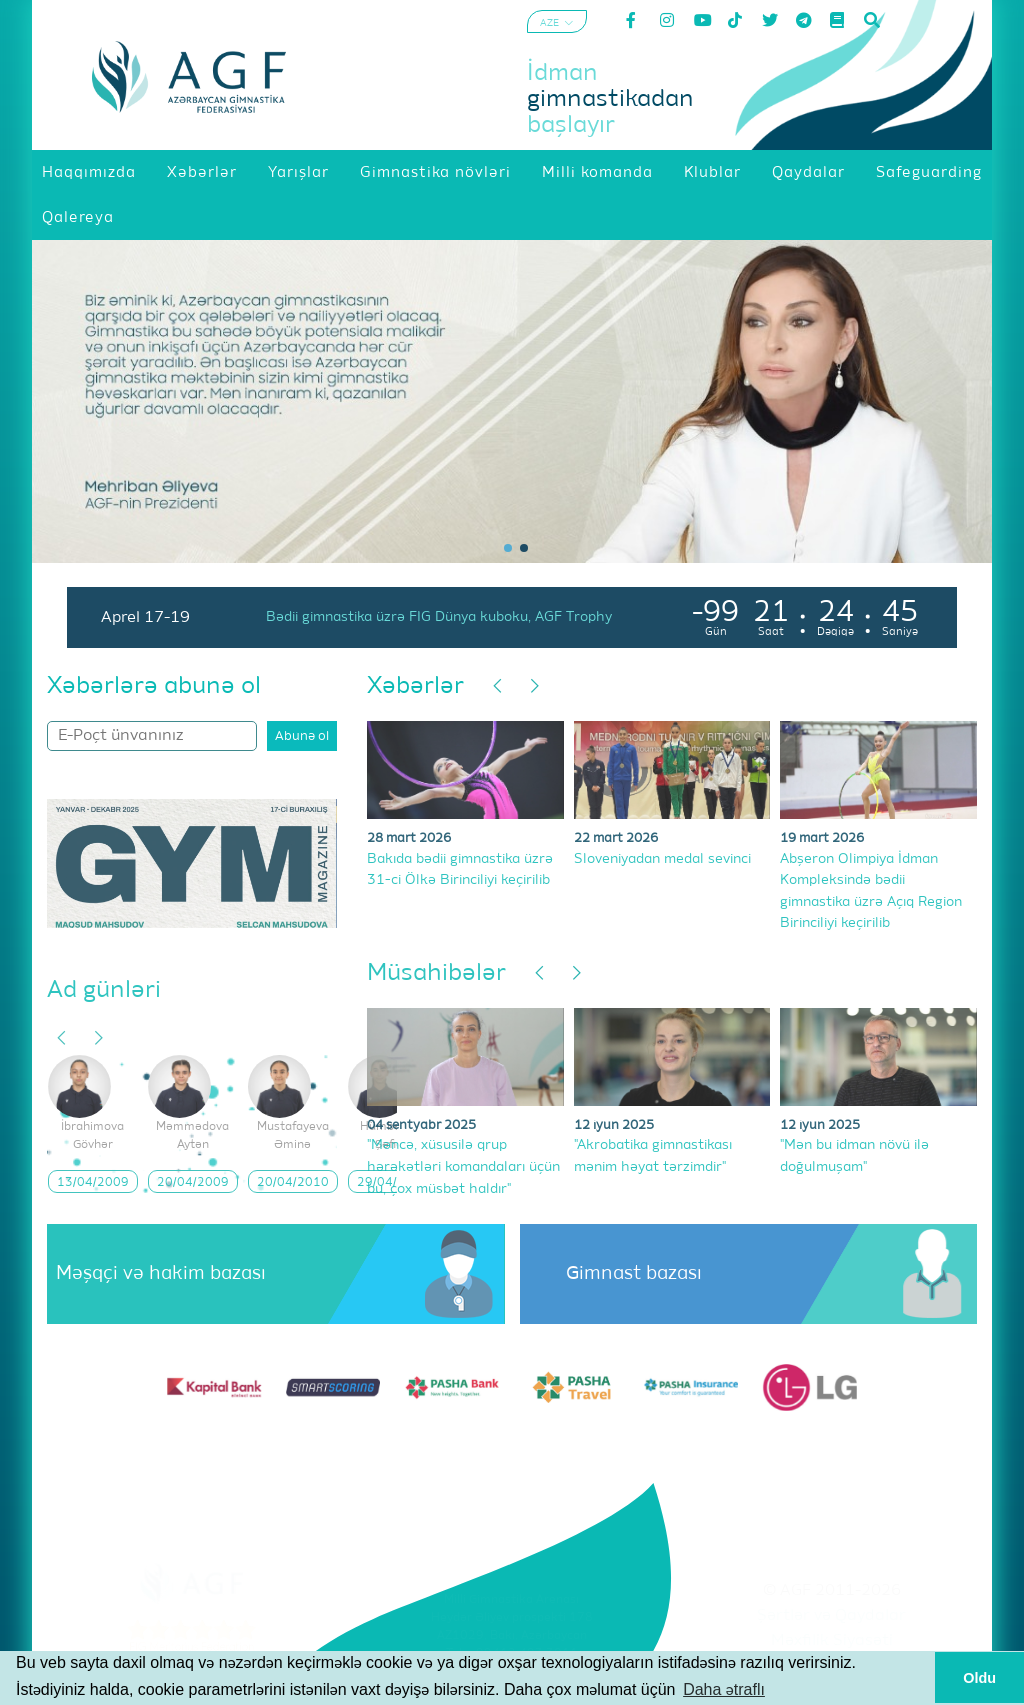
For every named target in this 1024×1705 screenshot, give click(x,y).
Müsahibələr (436, 973)
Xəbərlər (415, 686)
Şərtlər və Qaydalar (831, 1616)
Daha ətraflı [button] (724, 1689)
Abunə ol (302, 736)
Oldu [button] (979, 1678)
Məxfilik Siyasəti (832, 1641)
